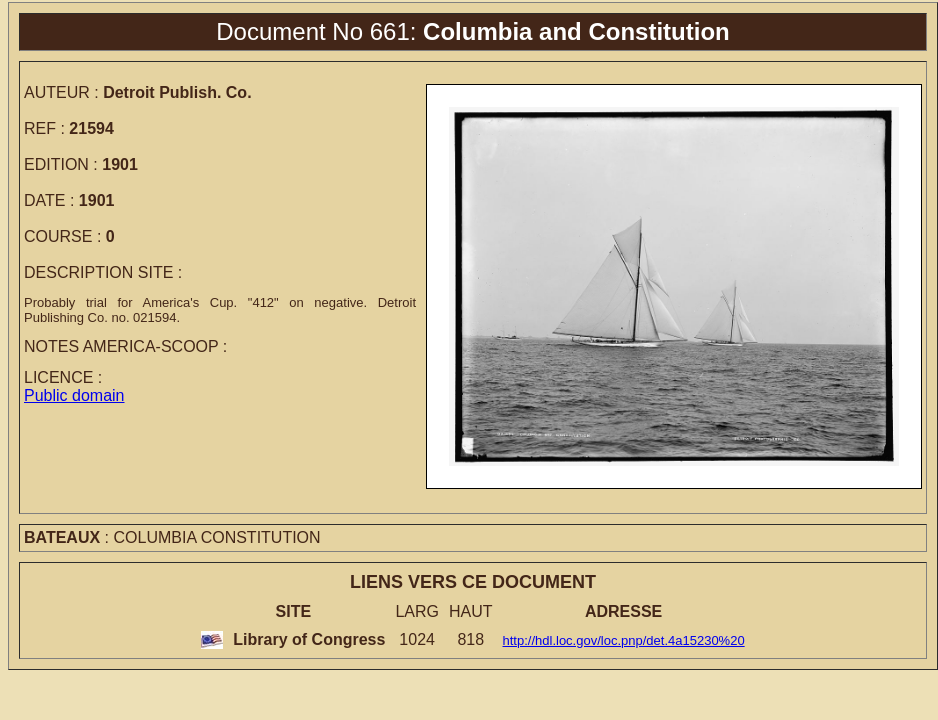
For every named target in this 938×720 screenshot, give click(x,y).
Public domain (74, 395)
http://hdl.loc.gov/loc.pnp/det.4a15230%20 (624, 640)
